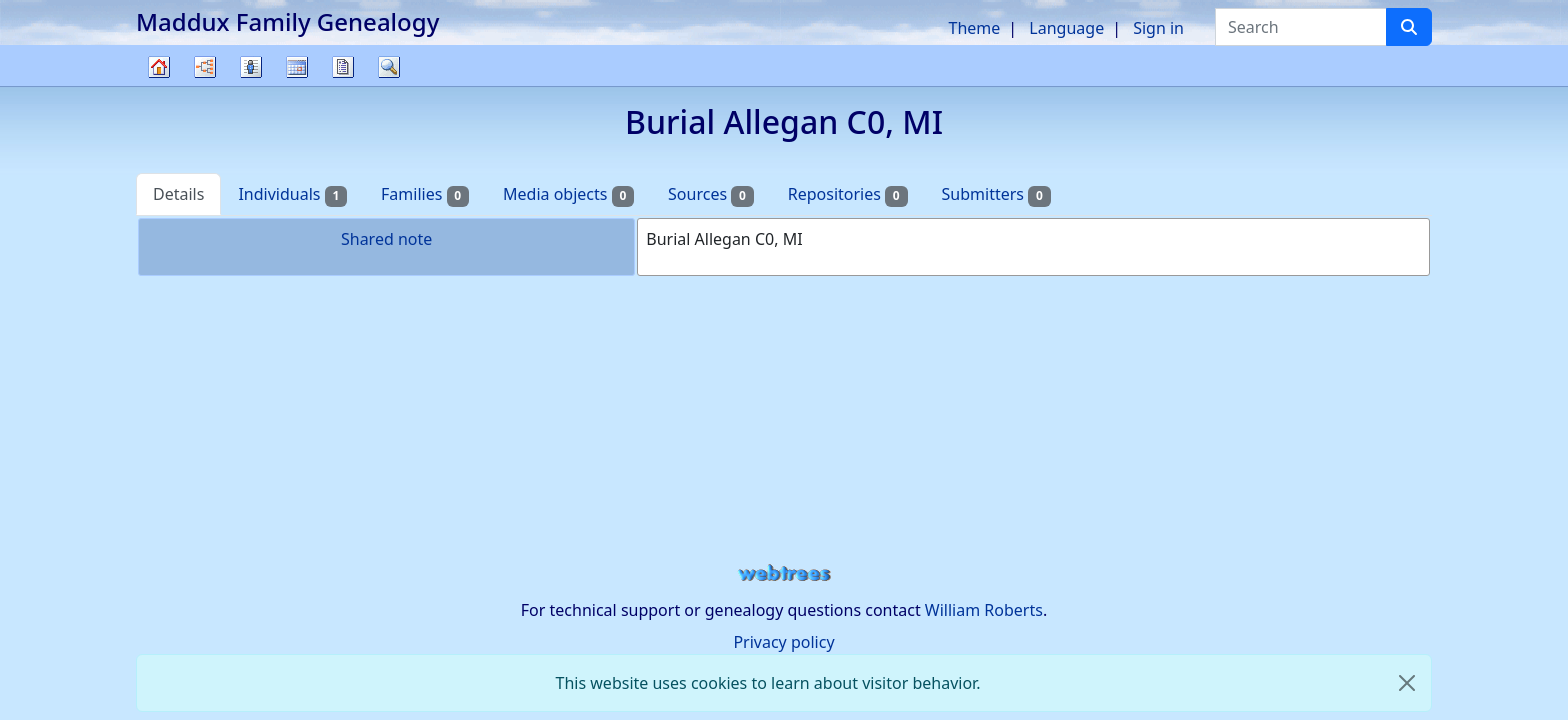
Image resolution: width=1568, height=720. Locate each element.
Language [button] (1066, 28)
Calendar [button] (297, 67)
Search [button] (389, 67)
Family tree (159, 85)
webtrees (784, 573)
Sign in (1158, 28)
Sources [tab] (711, 194)
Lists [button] (251, 67)
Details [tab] (178, 194)
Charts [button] (205, 67)
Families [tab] (425, 194)
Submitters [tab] (996, 194)
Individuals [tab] (292, 194)
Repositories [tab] (848, 194)
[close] (1407, 683)
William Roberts (984, 610)
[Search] (1409, 27)
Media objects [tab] (568, 194)
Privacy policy (783, 642)
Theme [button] (975, 28)
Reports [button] (343, 67)
